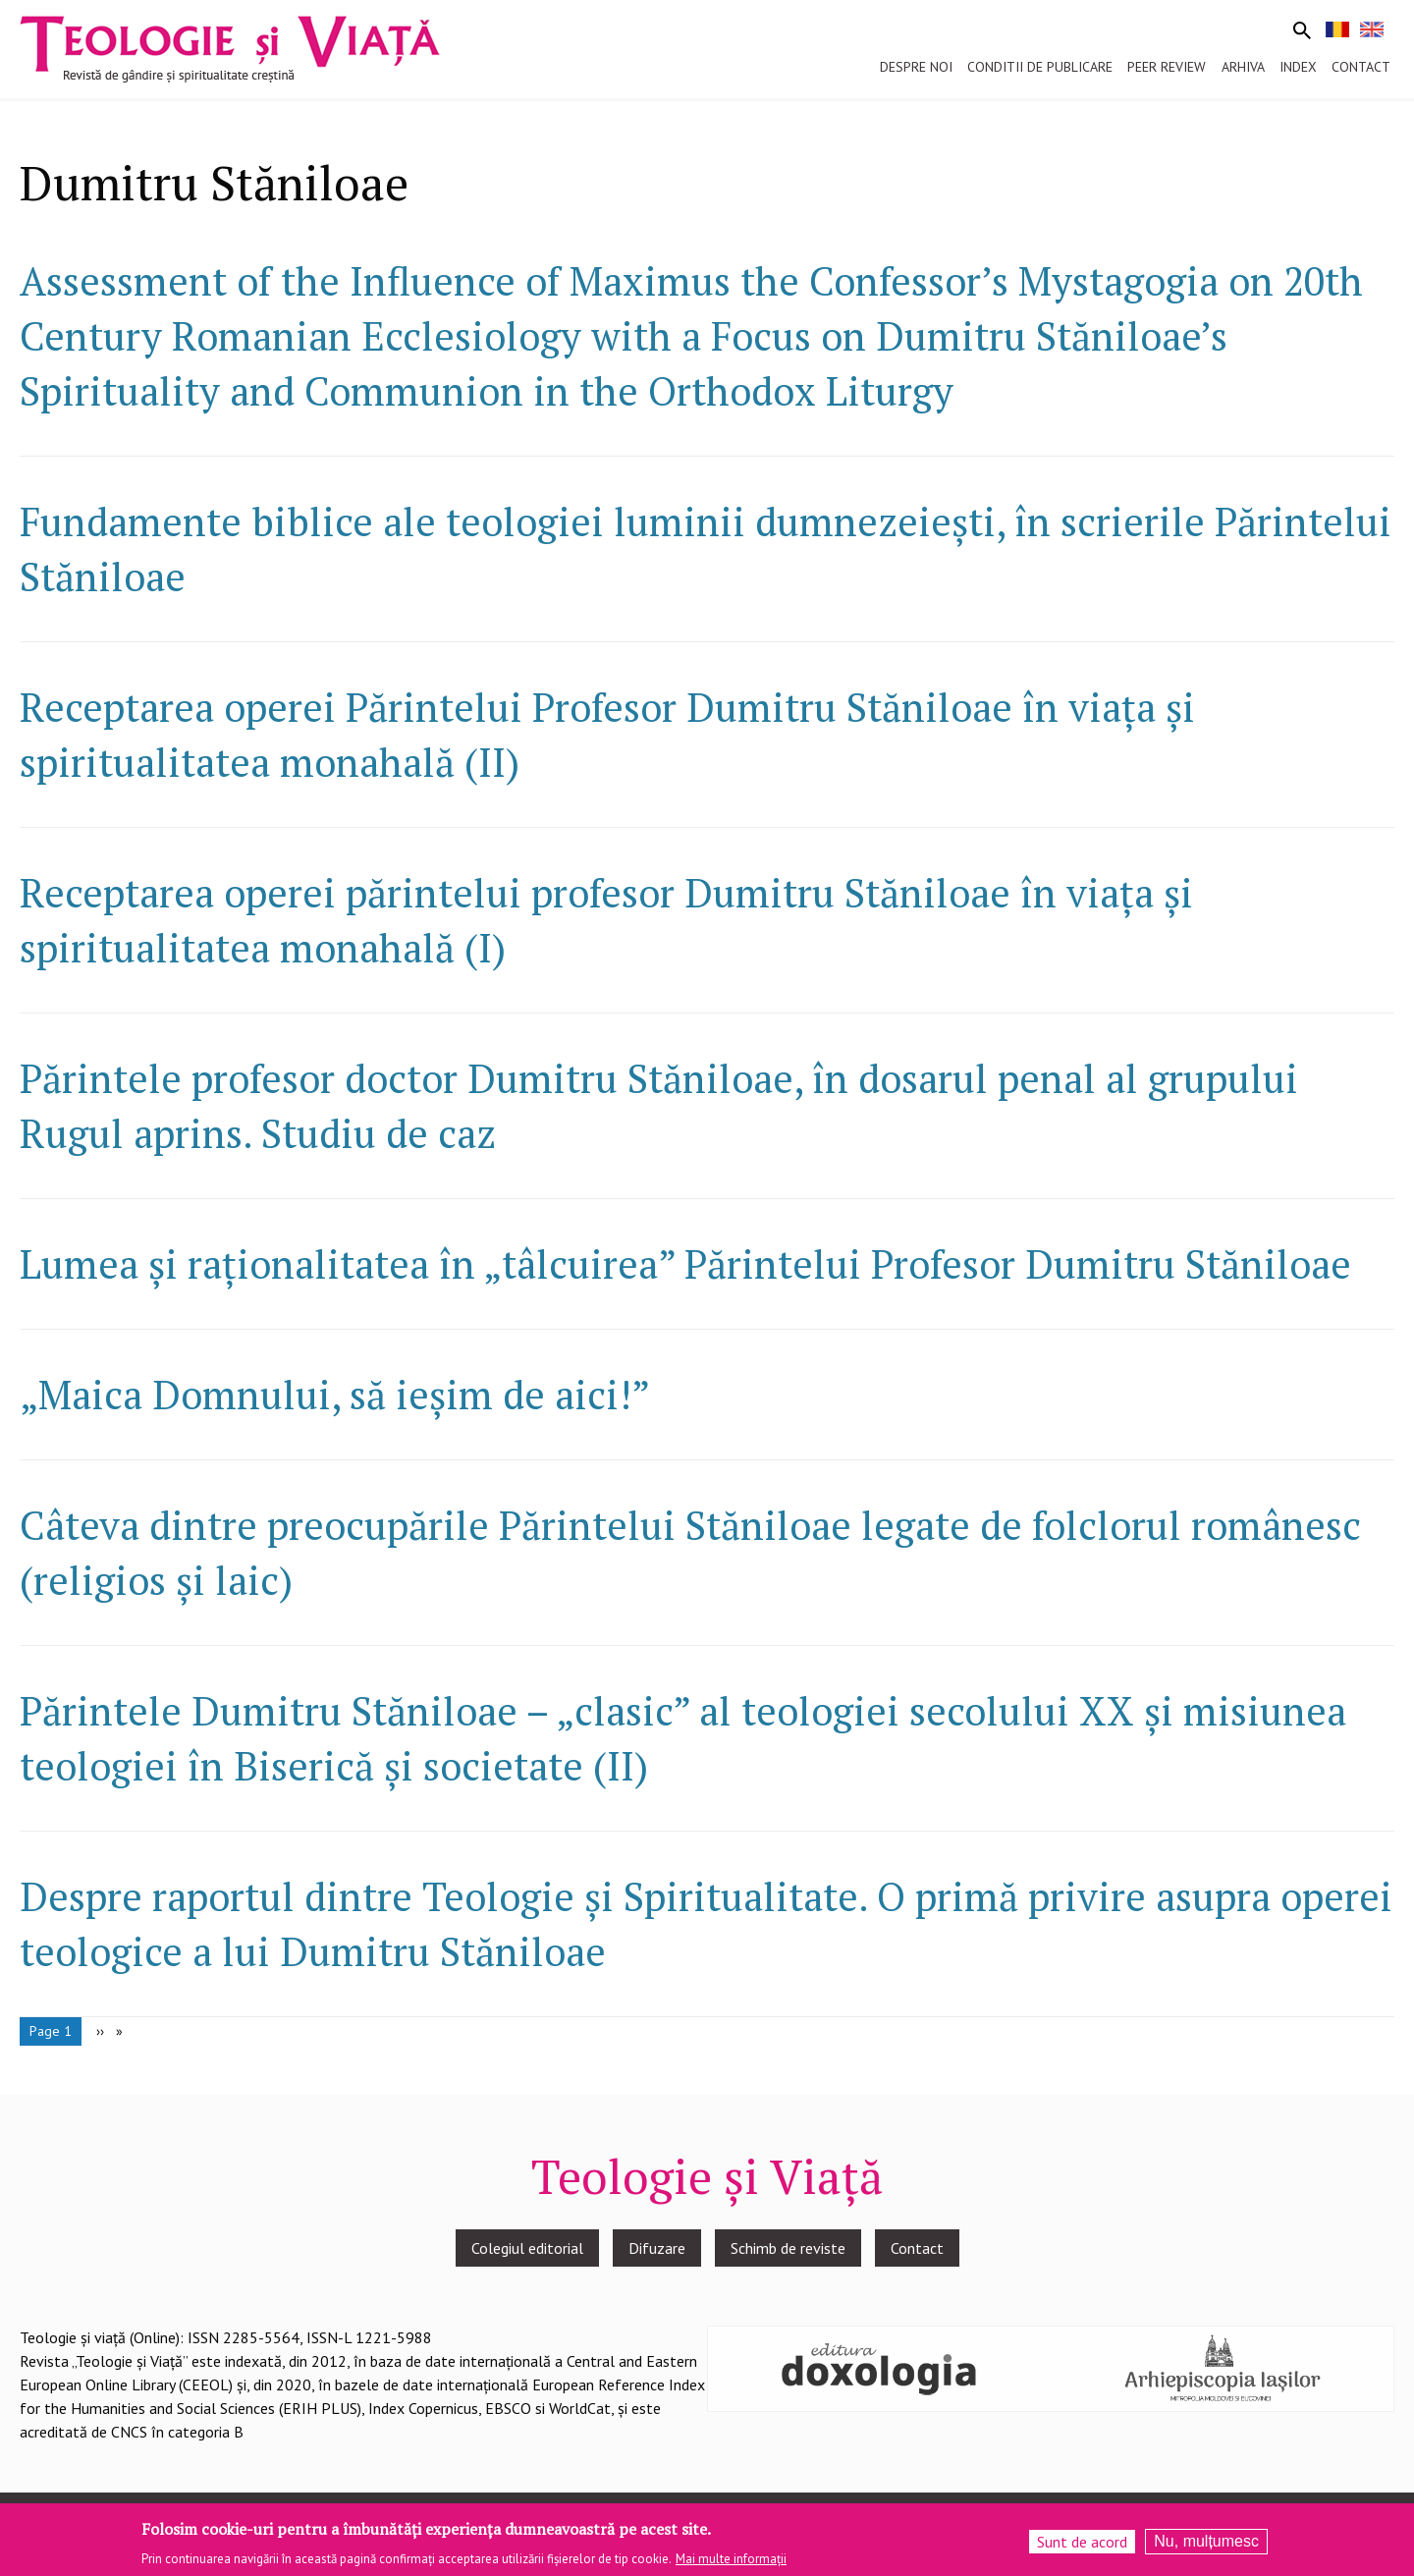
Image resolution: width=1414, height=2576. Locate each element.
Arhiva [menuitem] (1243, 67)
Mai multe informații (731, 2561)
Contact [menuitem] (1361, 67)
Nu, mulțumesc (1206, 2545)
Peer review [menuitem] (1166, 67)
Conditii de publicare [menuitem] (1040, 67)
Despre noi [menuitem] (916, 67)
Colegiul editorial (527, 2248)
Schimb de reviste (788, 2248)
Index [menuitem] (1298, 67)
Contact (917, 2248)
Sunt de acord (1082, 2545)
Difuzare (656, 2248)
